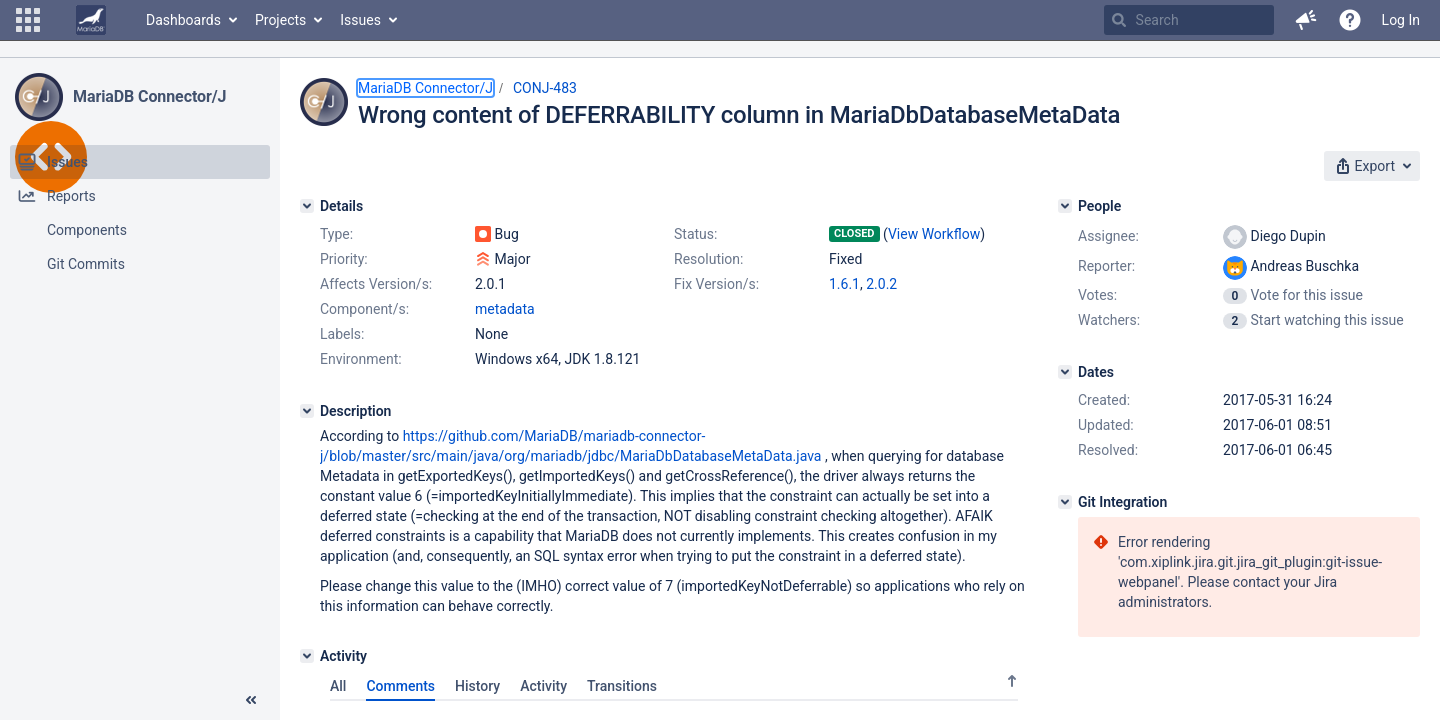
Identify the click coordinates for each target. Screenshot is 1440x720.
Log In (1401, 20)
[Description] (307, 411)
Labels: (342, 334)
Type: (336, 234)
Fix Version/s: (716, 284)
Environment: (361, 359)
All (338, 686)
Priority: (344, 259)
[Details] (307, 206)
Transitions (622, 686)
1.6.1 (844, 284)
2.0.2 (881, 284)
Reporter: (1106, 266)
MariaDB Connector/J (149, 96)
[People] (1065, 206)
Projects (280, 20)
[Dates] (1065, 372)
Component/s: (364, 309)
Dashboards (183, 20)
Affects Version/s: (376, 284)
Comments (400, 686)
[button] (28, 20)
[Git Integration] (1065, 502)
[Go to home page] (91, 20)
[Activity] (307, 656)
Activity (543, 686)
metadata (505, 309)
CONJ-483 (545, 88)
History (477, 686)
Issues (360, 20)
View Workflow (934, 234)
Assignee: (1108, 236)
